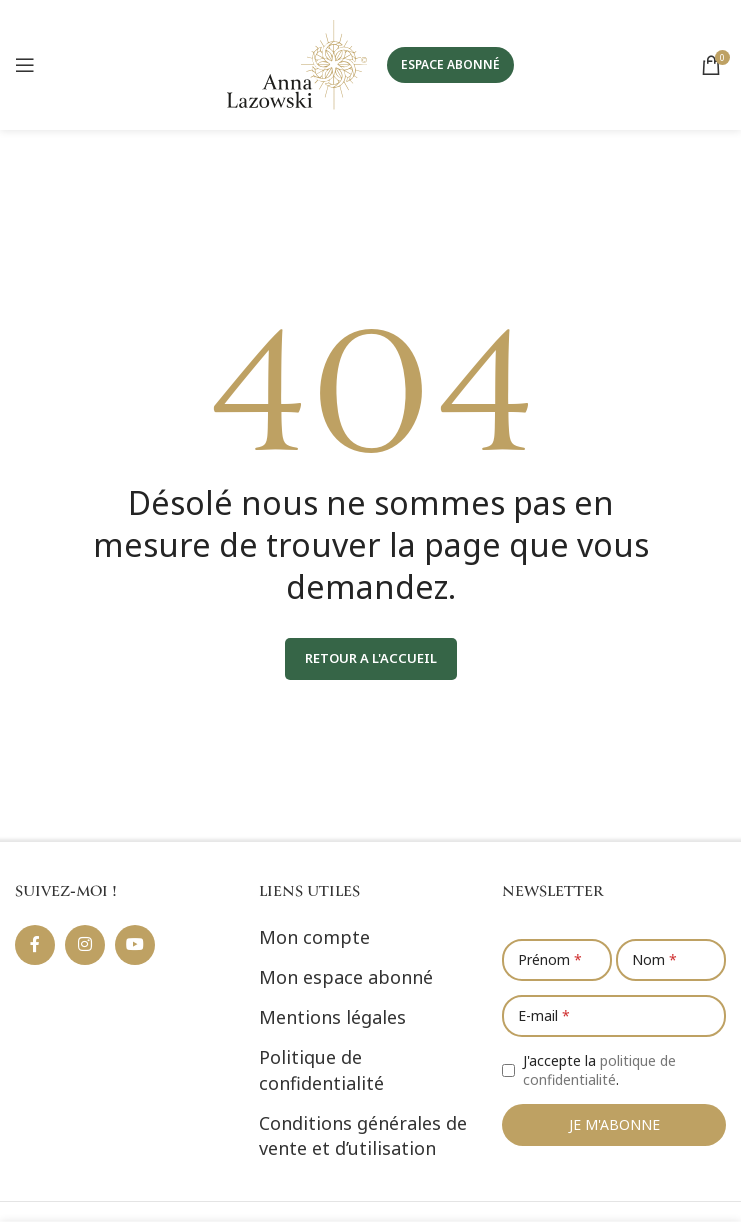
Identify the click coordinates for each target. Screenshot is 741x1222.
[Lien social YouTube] (135, 945)
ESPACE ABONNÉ (450, 64)
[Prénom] (557, 960)
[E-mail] (614, 1016)
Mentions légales (332, 1017)
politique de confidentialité (599, 1070)
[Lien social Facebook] (35, 945)
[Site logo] (297, 63)
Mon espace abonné (346, 977)
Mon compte (314, 937)
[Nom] (671, 960)
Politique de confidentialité (321, 1069)
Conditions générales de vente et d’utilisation (363, 1135)
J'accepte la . (599, 1070)
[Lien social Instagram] (85, 945)
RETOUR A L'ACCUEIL (371, 658)
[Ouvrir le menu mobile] (25, 65)
